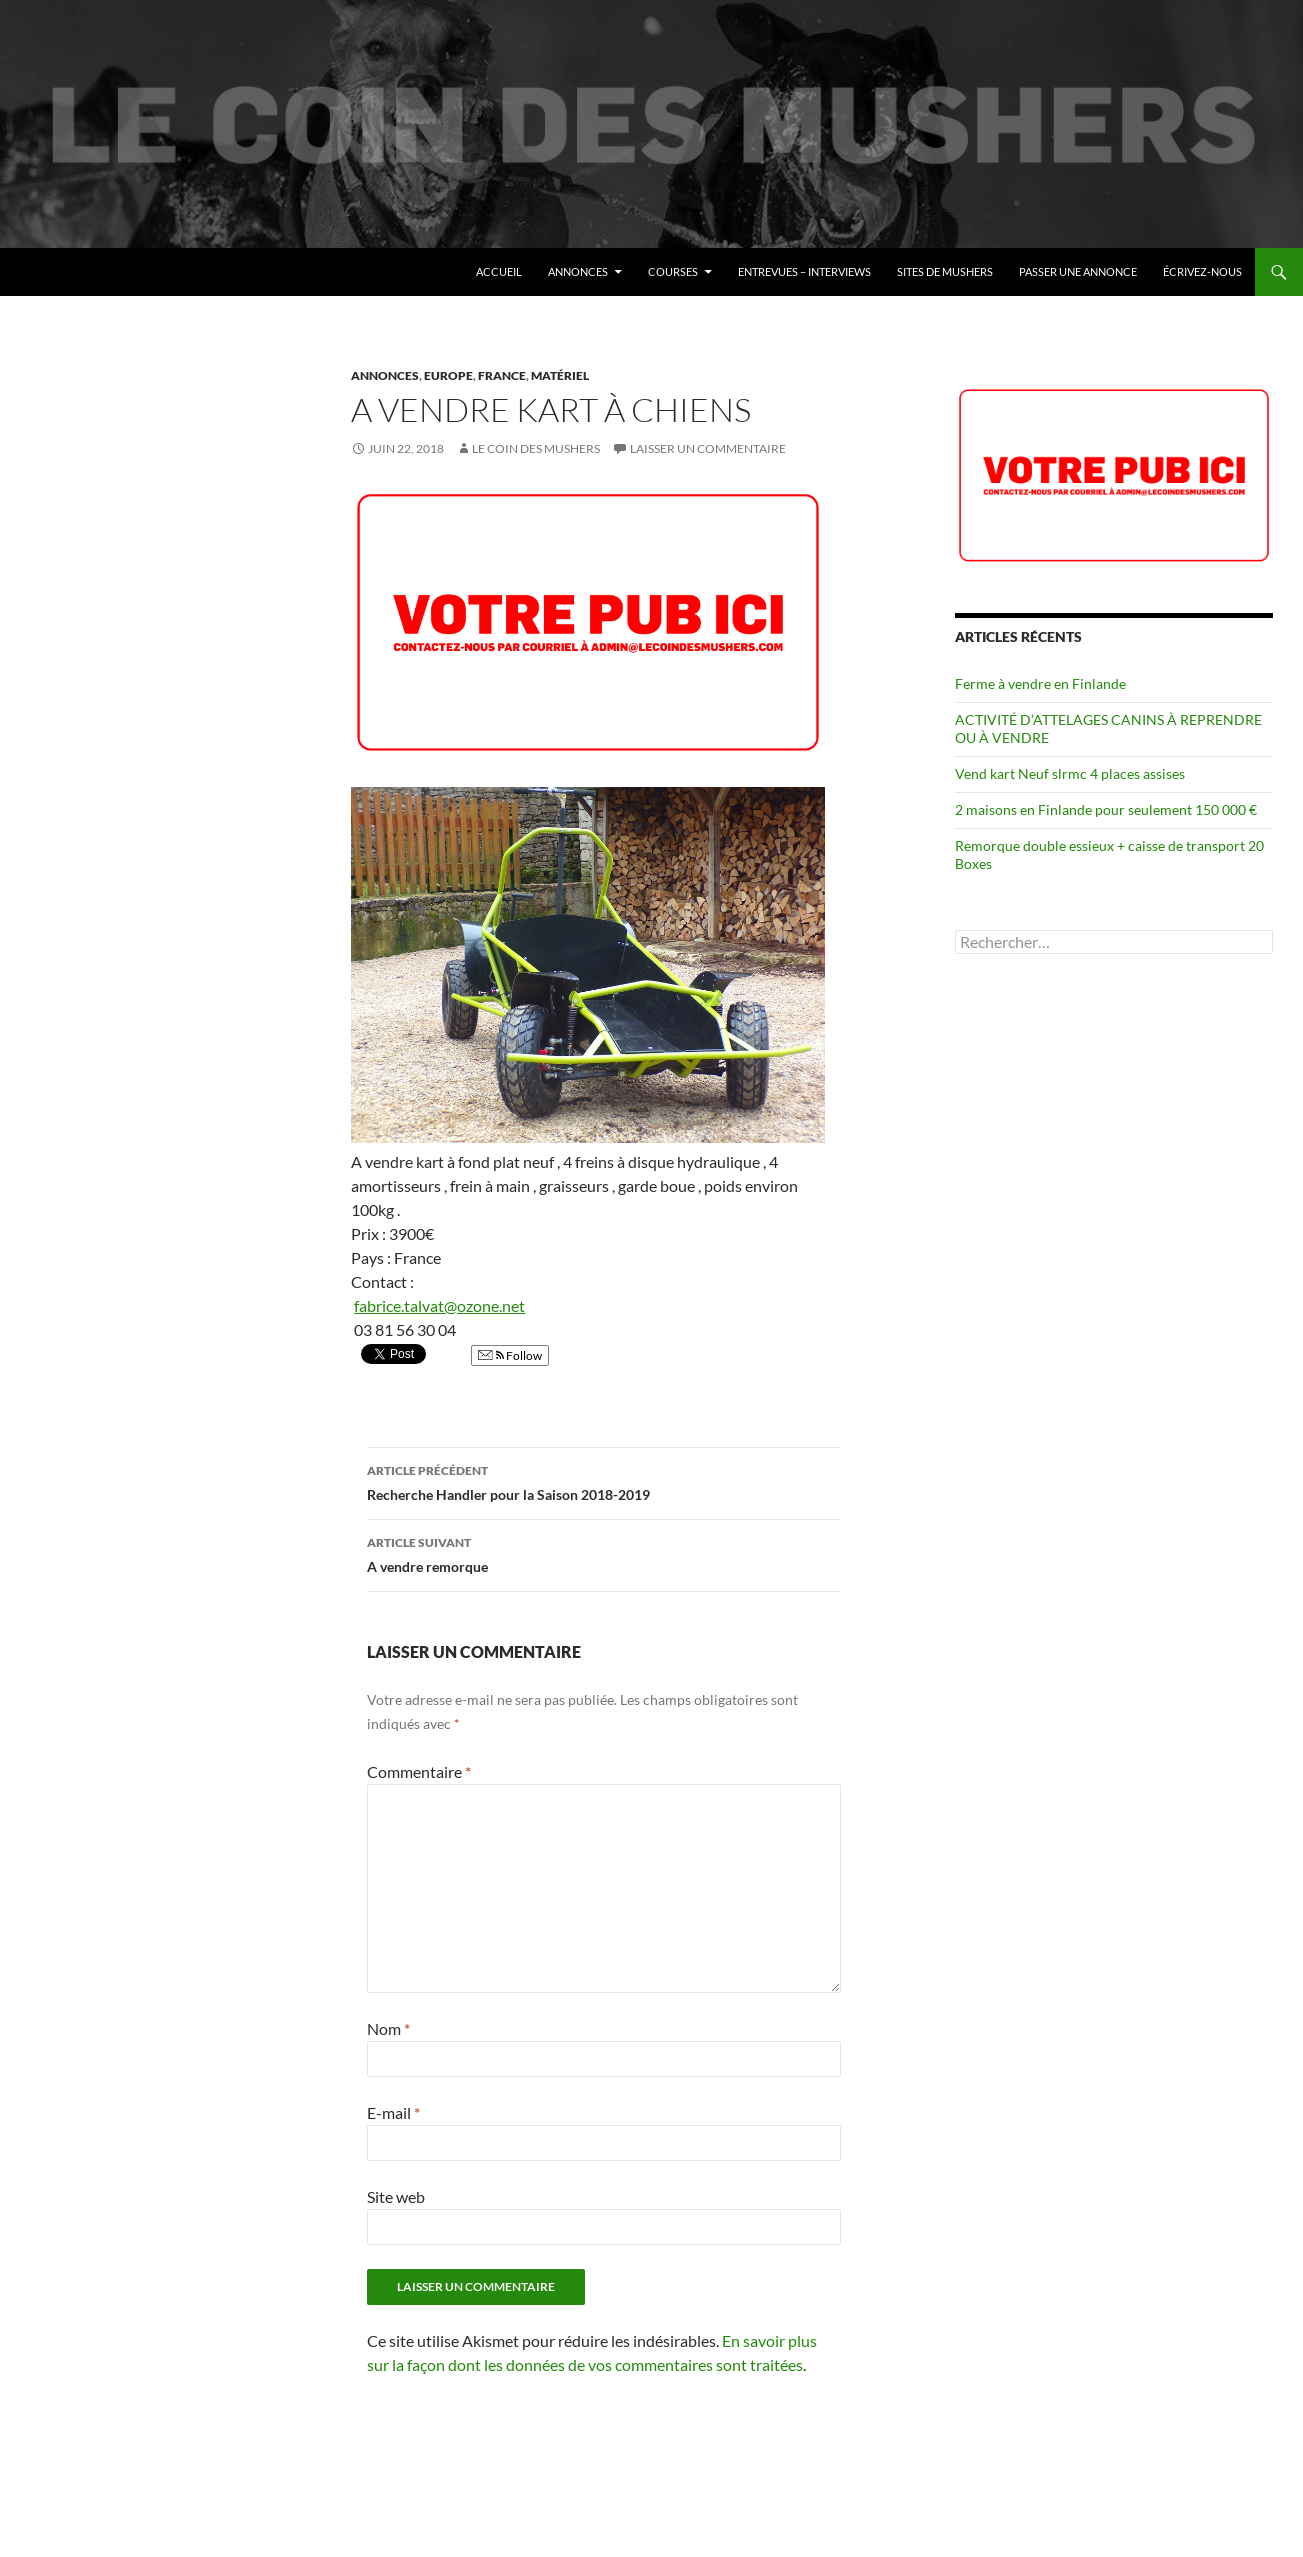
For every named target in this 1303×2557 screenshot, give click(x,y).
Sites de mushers (945, 271)
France (502, 375)
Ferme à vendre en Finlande (1040, 683)
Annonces (578, 271)
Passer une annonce (1078, 271)
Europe (448, 375)
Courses (673, 271)
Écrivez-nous (1202, 271)
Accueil (499, 271)
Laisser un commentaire (708, 448)
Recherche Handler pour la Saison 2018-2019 (604, 1481)
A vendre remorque (604, 1553)
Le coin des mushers (109, 272)
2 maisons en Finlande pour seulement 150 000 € (1106, 809)
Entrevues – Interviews (804, 271)
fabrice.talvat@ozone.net (439, 1305)
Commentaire (419, 1771)
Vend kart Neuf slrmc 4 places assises (1070, 773)
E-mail (393, 2112)
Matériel (560, 375)
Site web (396, 2196)
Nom (388, 2028)
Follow (510, 1355)
